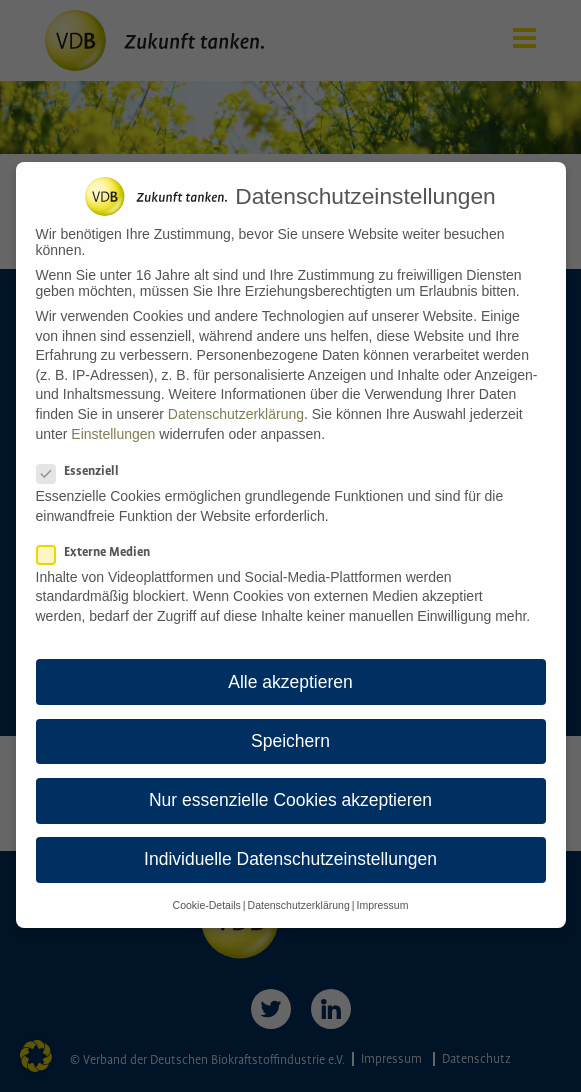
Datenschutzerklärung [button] (299, 894)
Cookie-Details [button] (207, 894)
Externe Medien (99, 540)
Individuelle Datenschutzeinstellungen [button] (290, 847)
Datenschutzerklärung (236, 402)
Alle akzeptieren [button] (290, 670)
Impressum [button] (382, 894)
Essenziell (84, 459)
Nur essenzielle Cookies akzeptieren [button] (290, 788)
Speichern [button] (290, 729)
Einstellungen (113, 422)
